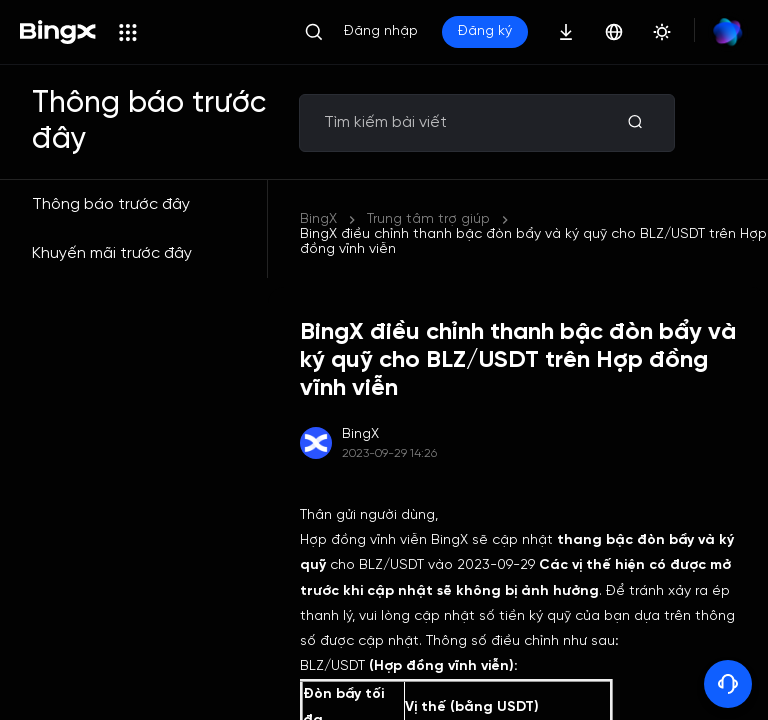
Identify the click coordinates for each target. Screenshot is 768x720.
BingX (318, 219)
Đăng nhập (381, 31)
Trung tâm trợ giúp (428, 219)
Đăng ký (485, 31)
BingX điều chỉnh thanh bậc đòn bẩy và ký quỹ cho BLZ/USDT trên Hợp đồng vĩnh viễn (533, 242)
